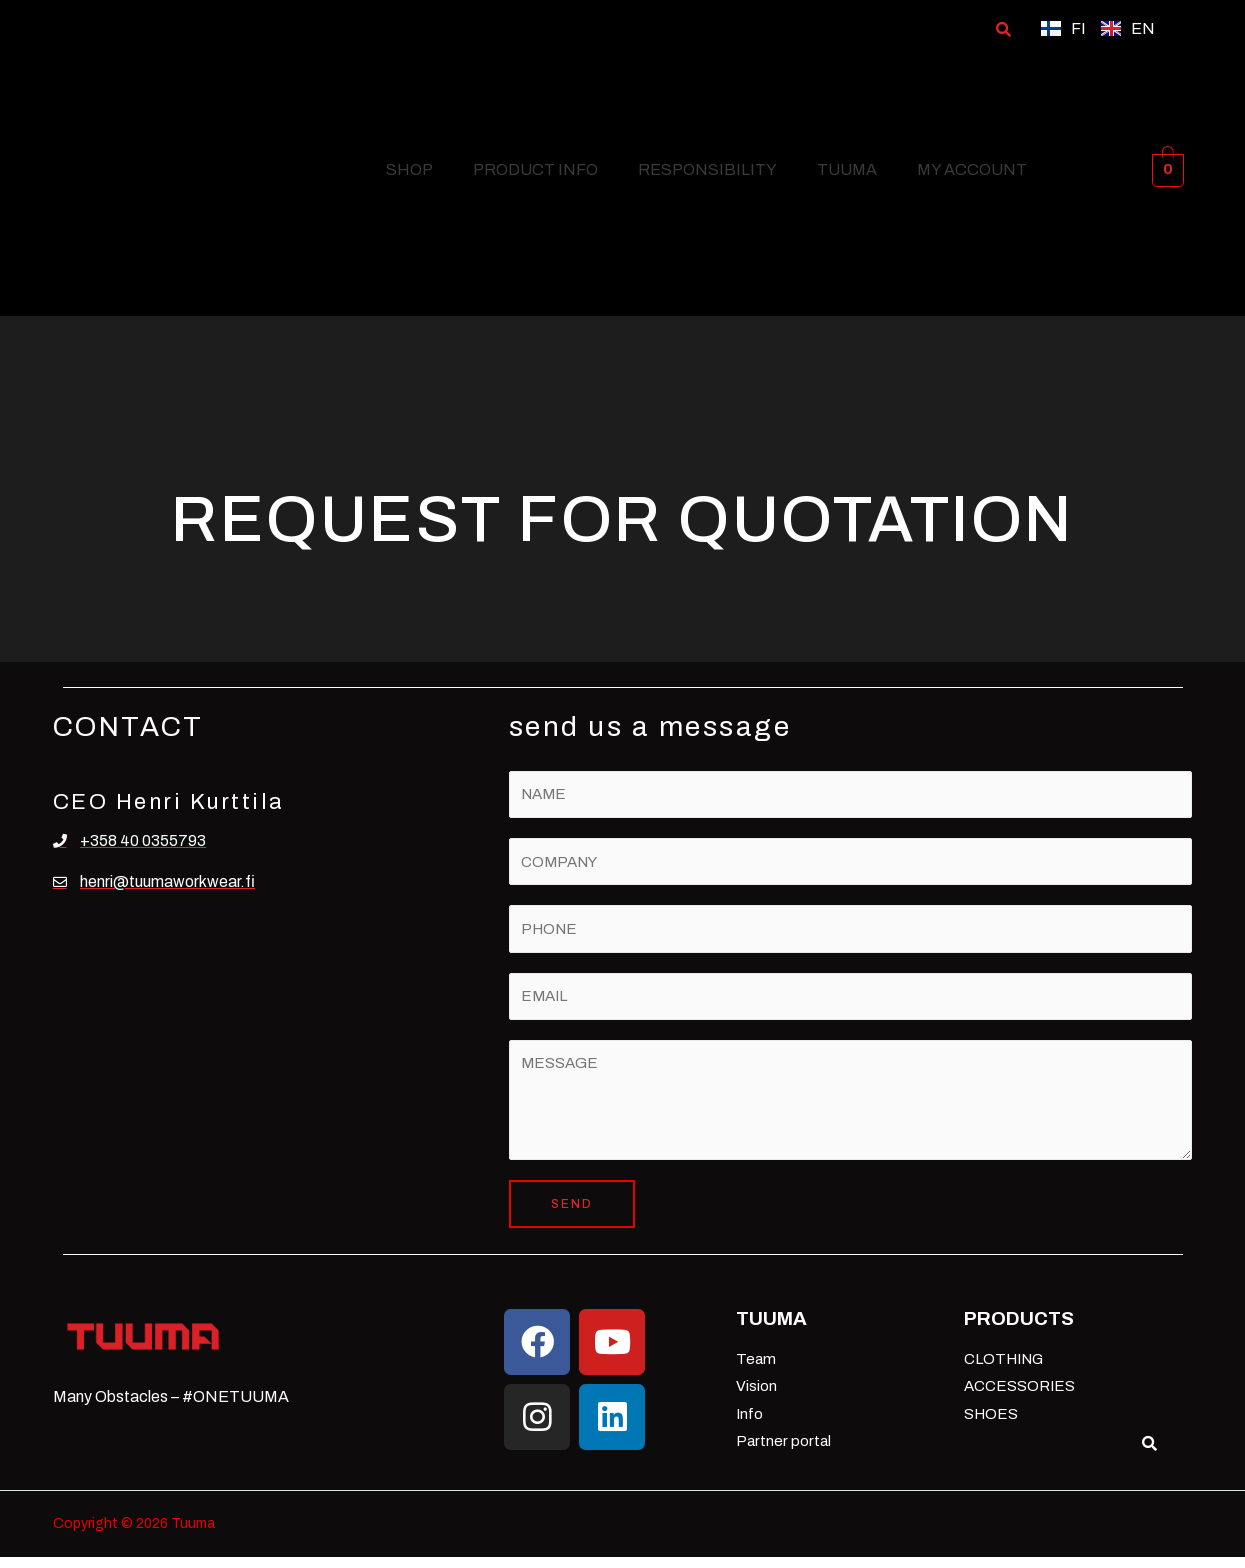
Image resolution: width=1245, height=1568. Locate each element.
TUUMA (847, 169)
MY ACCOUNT (972, 169)
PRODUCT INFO (535, 169)
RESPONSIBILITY (707, 169)
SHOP (409, 169)
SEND (572, 1215)
